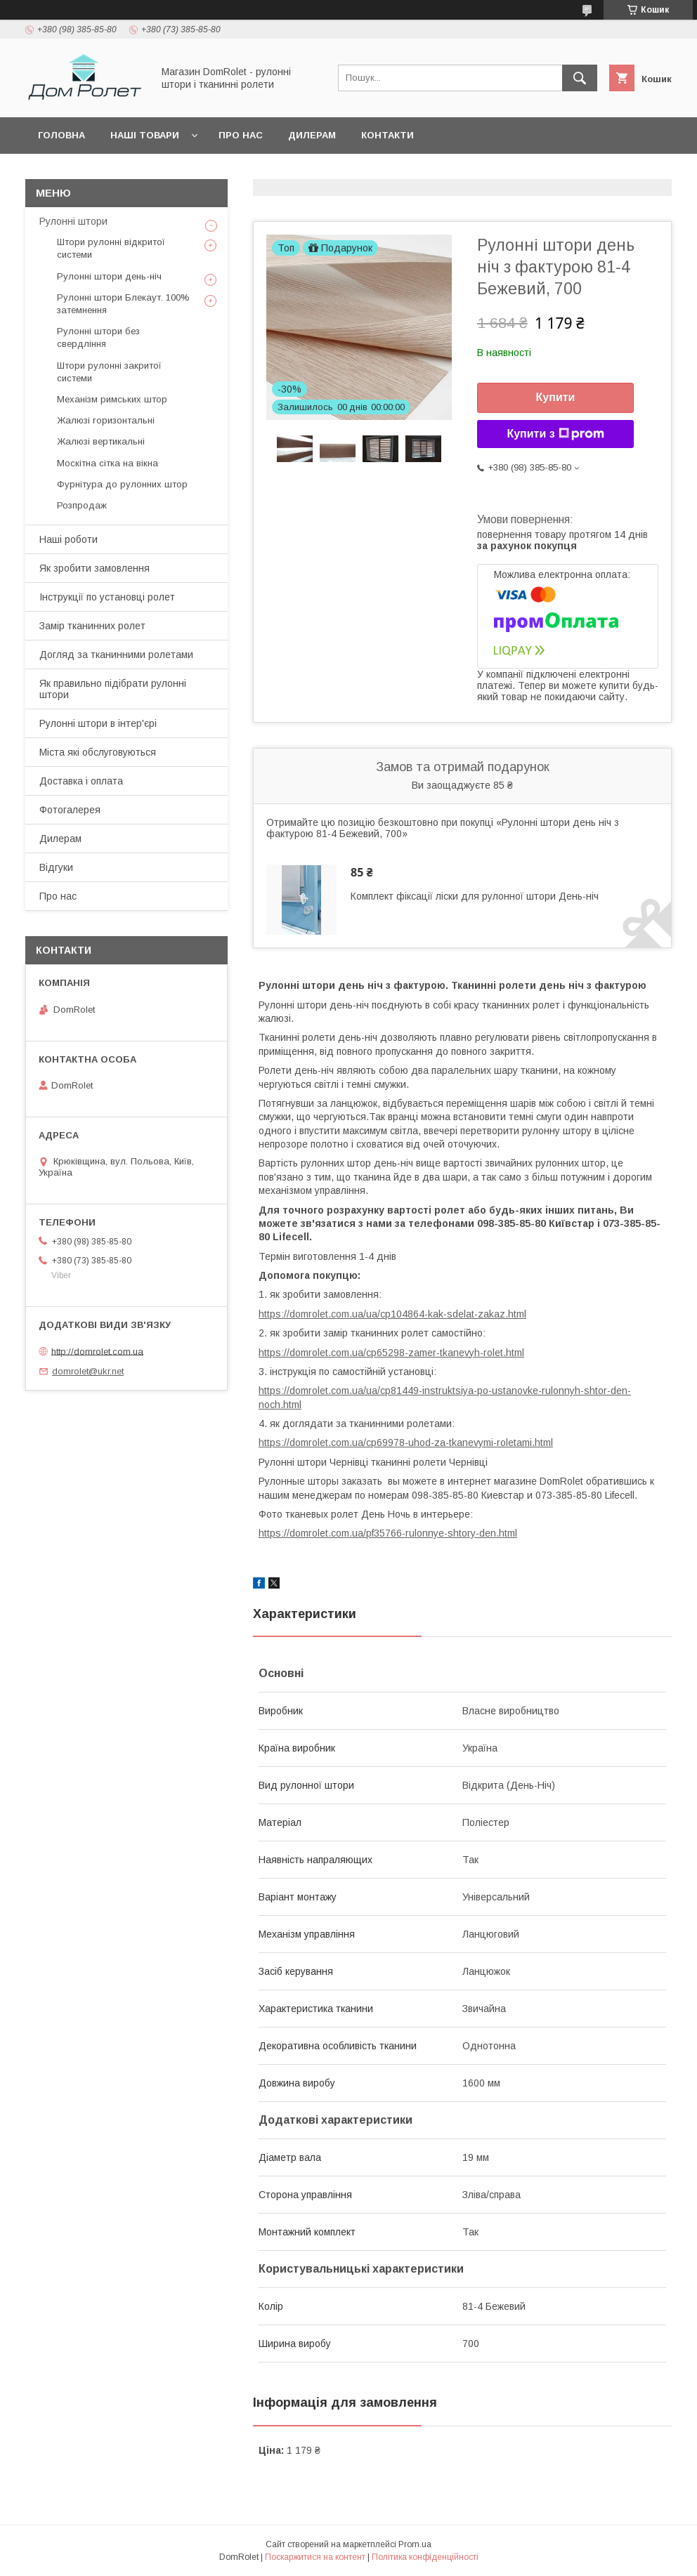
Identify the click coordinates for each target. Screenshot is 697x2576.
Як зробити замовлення (94, 568)
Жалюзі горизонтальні (106, 420)
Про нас (241, 135)
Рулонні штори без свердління (98, 337)
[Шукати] (579, 78)
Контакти (387, 135)
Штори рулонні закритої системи (109, 371)
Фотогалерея (69, 809)
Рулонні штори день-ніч (109, 276)
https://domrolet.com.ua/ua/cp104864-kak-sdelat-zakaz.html (392, 1314)
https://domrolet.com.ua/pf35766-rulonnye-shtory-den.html (388, 1533)
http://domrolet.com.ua (97, 1351)
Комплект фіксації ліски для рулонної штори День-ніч (475, 896)
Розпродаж (82, 505)
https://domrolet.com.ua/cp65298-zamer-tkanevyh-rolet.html (391, 1352)
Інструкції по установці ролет (107, 597)
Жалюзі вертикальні (101, 441)
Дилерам (312, 135)
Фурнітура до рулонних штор (122, 484)
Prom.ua (414, 2544)
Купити (555, 397)
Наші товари (144, 135)
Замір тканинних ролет (92, 625)
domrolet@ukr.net (88, 1371)
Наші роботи (68, 539)
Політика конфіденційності (425, 2557)
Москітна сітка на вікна (107, 463)
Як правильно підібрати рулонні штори (112, 689)
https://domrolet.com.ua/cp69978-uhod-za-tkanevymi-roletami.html (406, 1442)
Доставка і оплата (81, 781)
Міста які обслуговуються (97, 752)
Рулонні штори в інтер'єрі (98, 723)
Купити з (555, 434)
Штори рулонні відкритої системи (111, 248)
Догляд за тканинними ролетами (116, 654)
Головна (61, 135)
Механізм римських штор (112, 399)
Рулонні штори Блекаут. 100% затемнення (123, 303)
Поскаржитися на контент (315, 2557)
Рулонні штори (73, 221)
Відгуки (56, 867)
